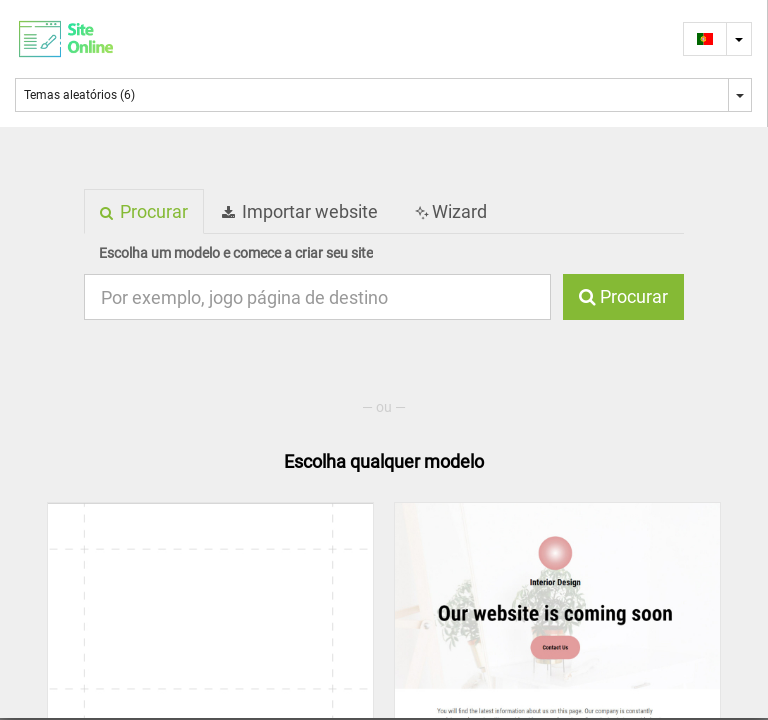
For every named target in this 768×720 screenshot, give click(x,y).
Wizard (449, 212)
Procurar (623, 296)
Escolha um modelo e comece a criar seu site (236, 253)
